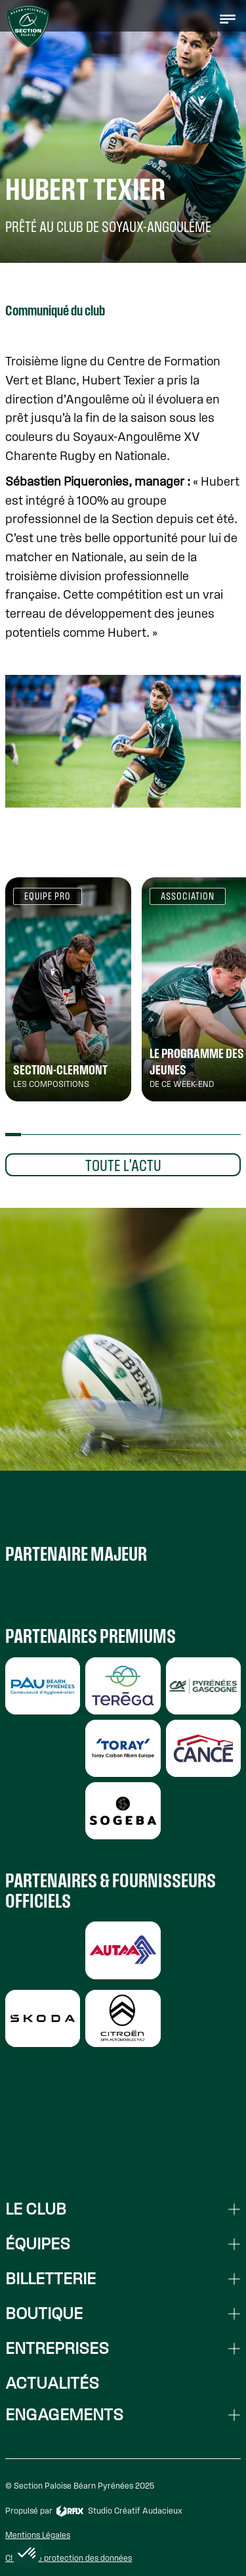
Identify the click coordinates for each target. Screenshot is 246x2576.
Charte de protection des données (68, 2558)
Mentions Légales (37, 2535)
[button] (228, 18)
